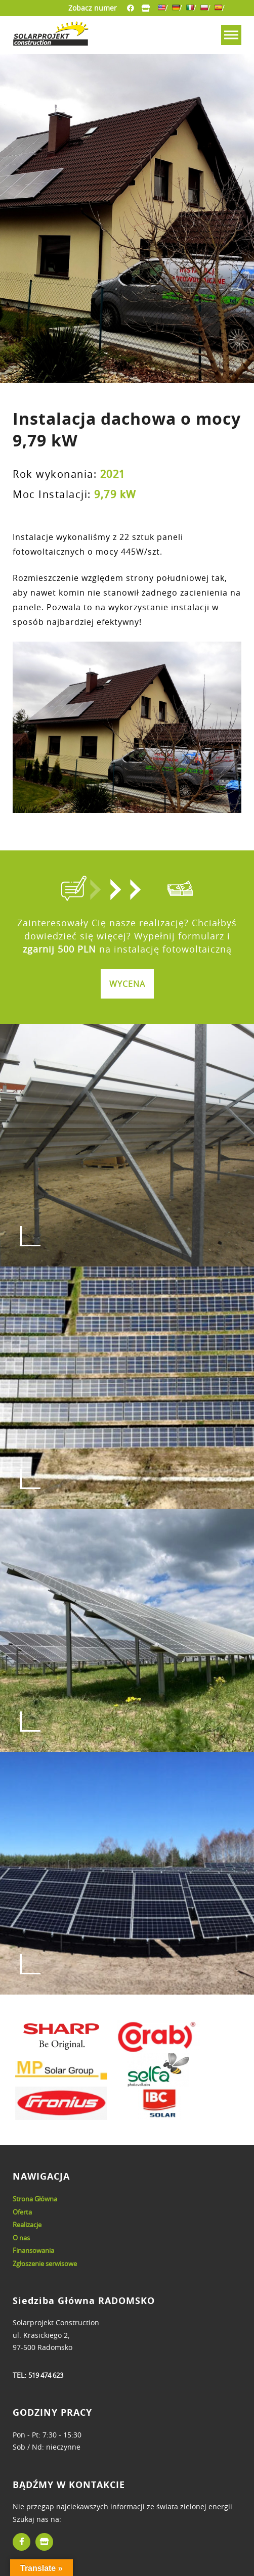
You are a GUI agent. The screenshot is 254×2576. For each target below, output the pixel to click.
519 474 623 (45, 2375)
